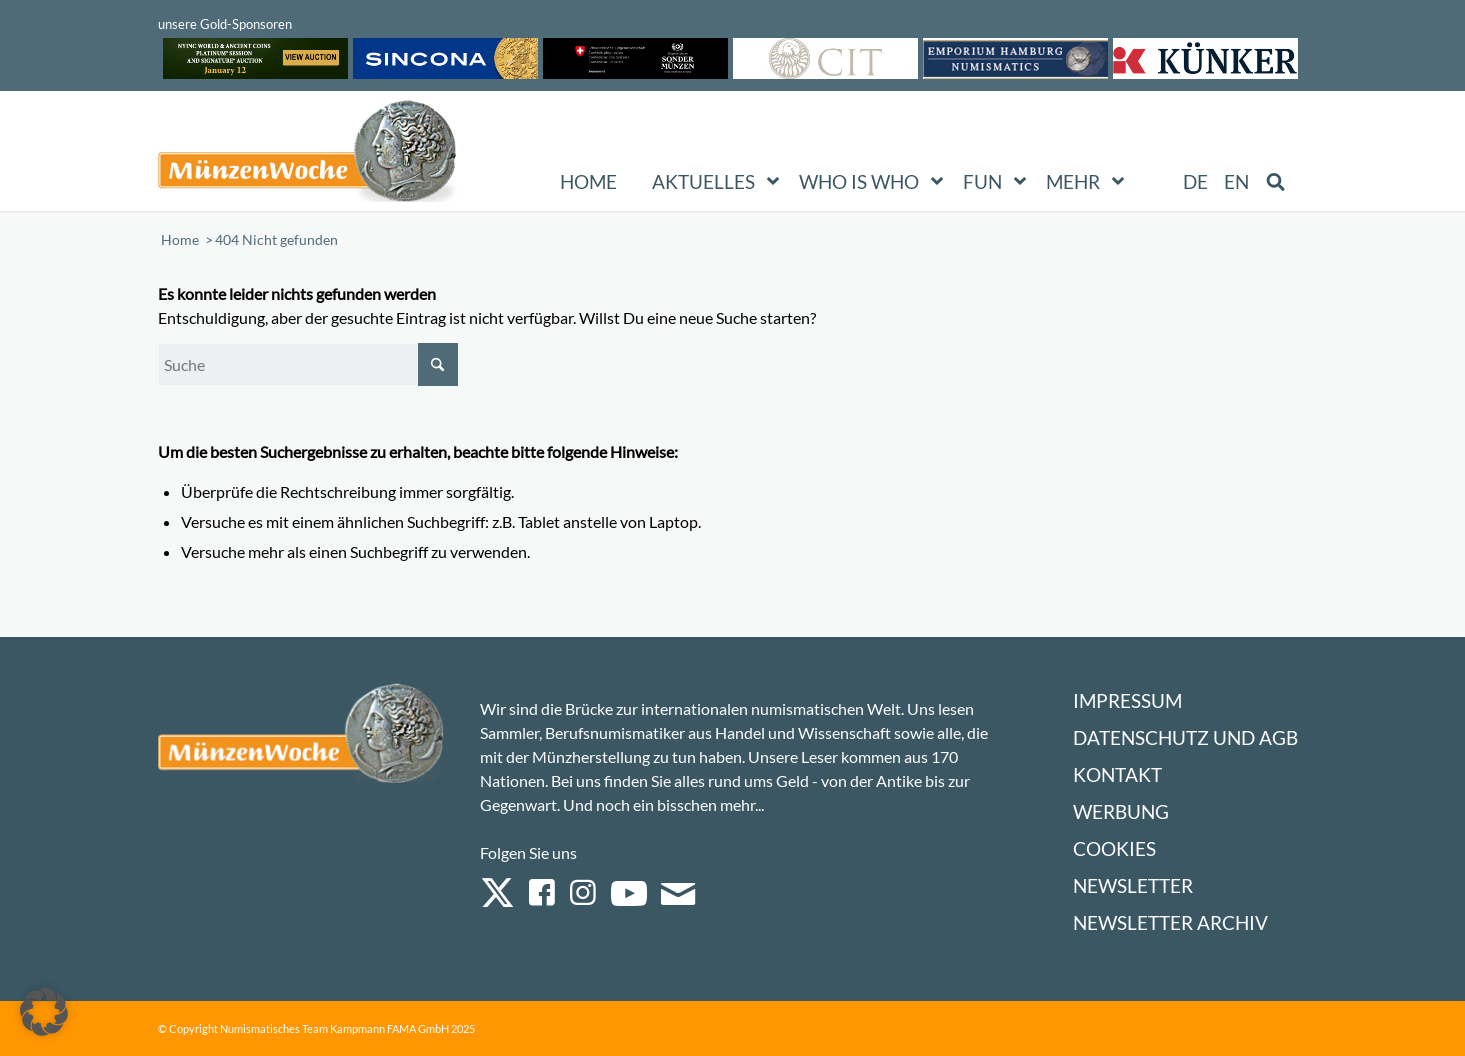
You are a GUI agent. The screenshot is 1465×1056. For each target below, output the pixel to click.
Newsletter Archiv (1170, 922)
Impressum (1127, 700)
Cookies (1114, 848)
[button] (44, 1012)
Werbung (1121, 811)
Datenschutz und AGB (1185, 737)
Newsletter (1133, 885)
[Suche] (308, 364)
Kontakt (1117, 774)
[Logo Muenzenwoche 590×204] (308, 155)
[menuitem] (1195, 182)
